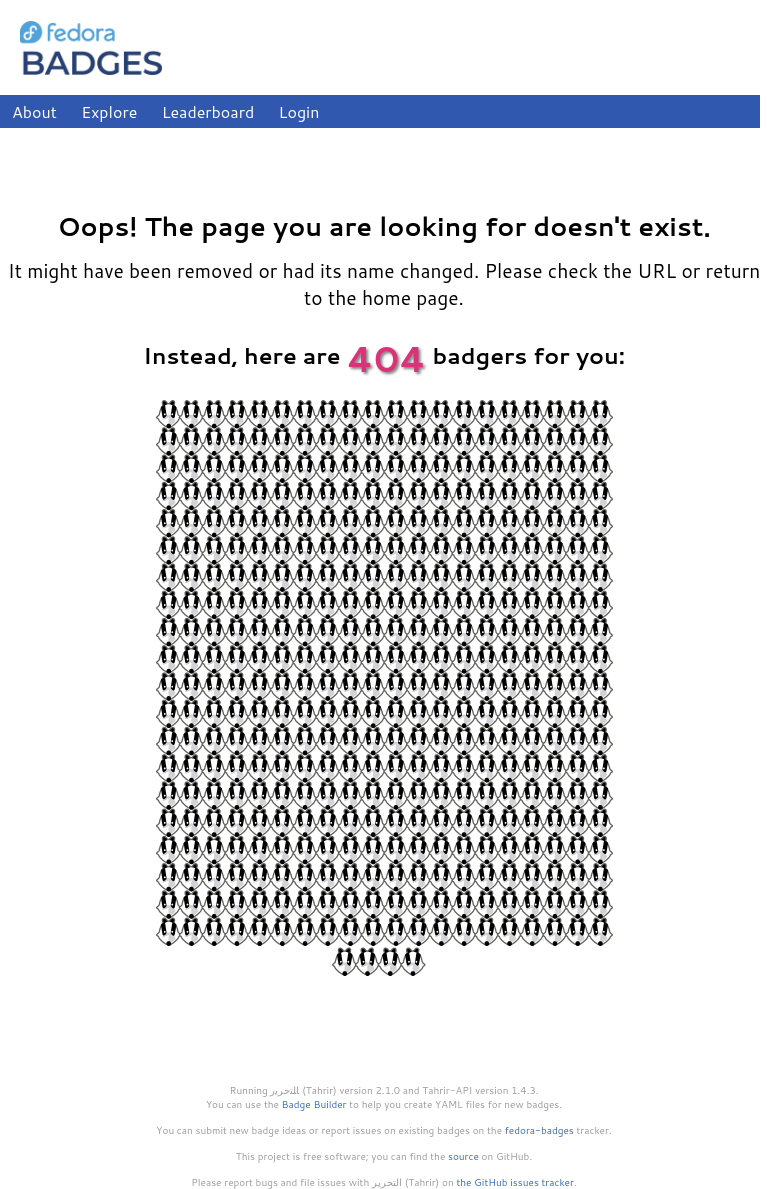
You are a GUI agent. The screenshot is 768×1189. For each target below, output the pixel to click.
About (34, 111)
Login (299, 111)
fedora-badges (539, 1130)
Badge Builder (314, 1104)
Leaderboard (208, 111)
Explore (109, 111)
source (463, 1156)
